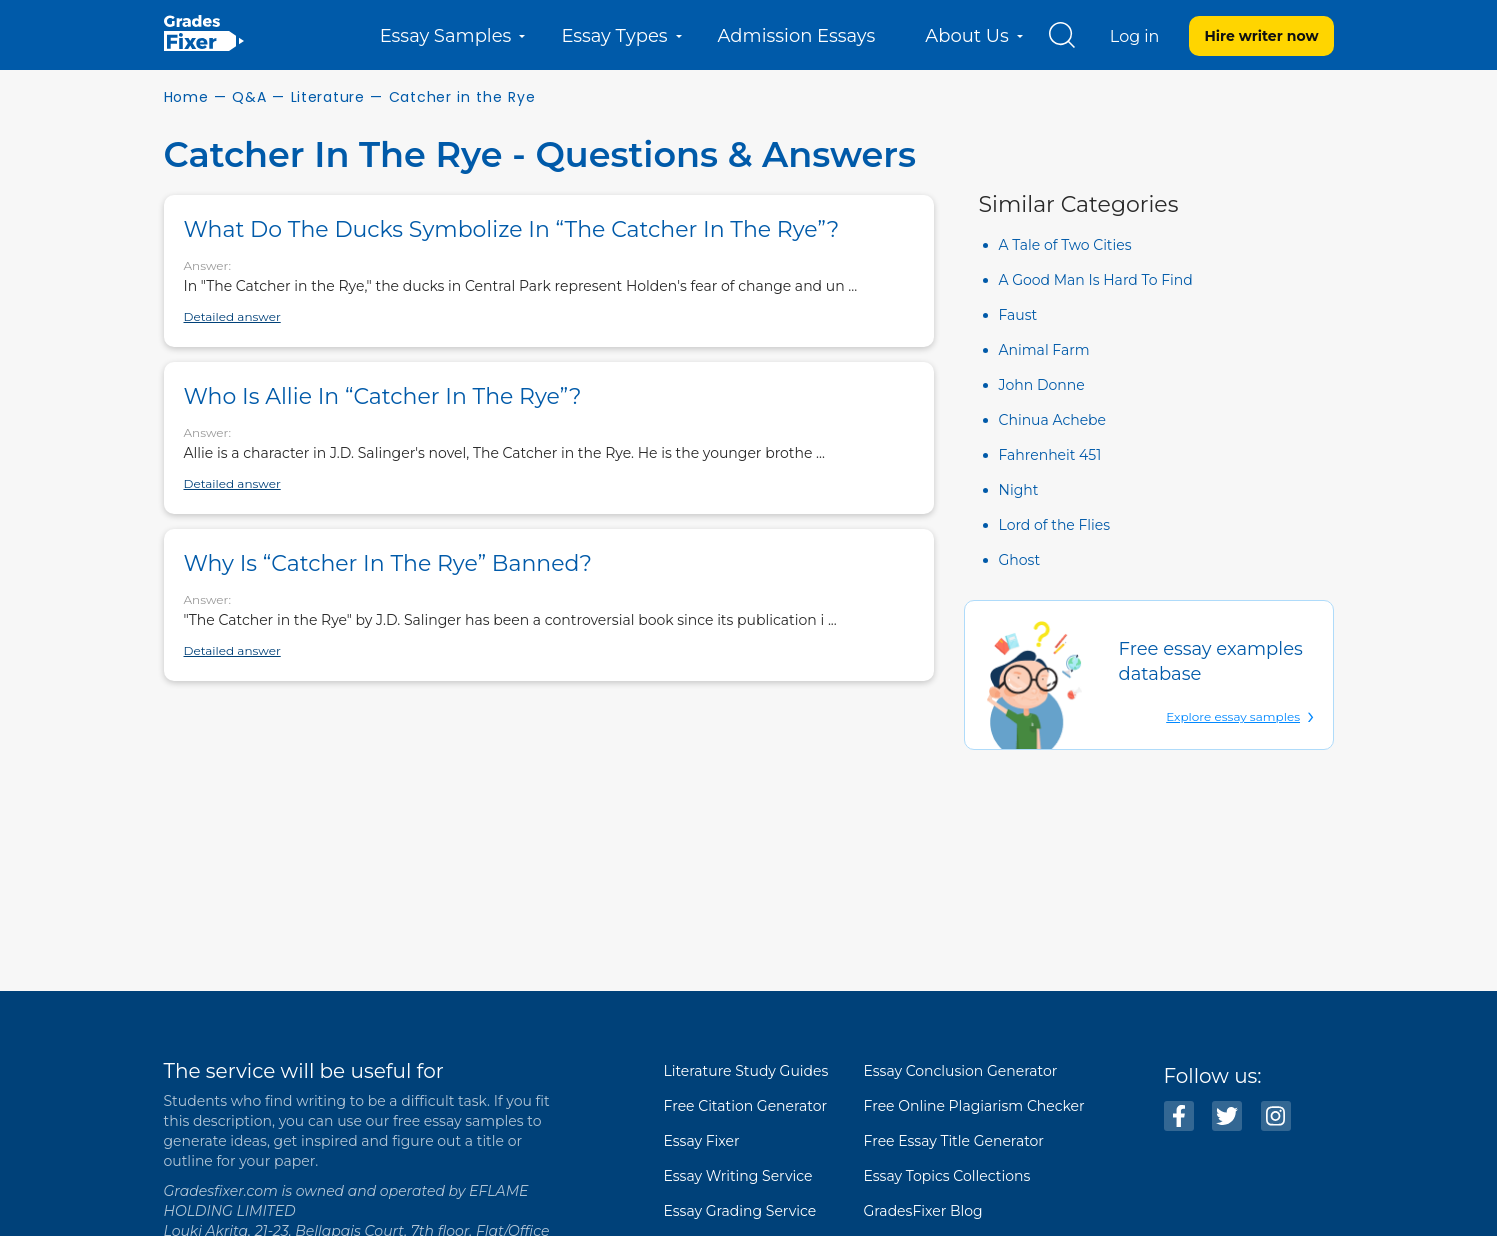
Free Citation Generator (746, 1106)
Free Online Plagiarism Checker (974, 1106)
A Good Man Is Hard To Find (1096, 280)
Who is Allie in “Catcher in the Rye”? (383, 396)
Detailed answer (232, 316)
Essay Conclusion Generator (961, 1071)
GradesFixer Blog (923, 1211)
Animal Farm (1044, 350)
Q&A (249, 97)
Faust (1018, 315)
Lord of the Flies (1055, 525)
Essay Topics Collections (947, 1176)
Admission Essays (797, 36)
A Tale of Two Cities (1065, 245)
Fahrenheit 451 (1050, 455)
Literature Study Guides (746, 1071)
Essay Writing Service (738, 1176)
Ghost (1020, 560)
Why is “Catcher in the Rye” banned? (388, 563)
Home (186, 97)
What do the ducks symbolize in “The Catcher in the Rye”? (512, 229)
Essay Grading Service (740, 1211)
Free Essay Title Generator (954, 1141)
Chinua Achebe (1053, 420)
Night (1019, 490)
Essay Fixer (702, 1141)
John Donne (1042, 385)
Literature (328, 97)
